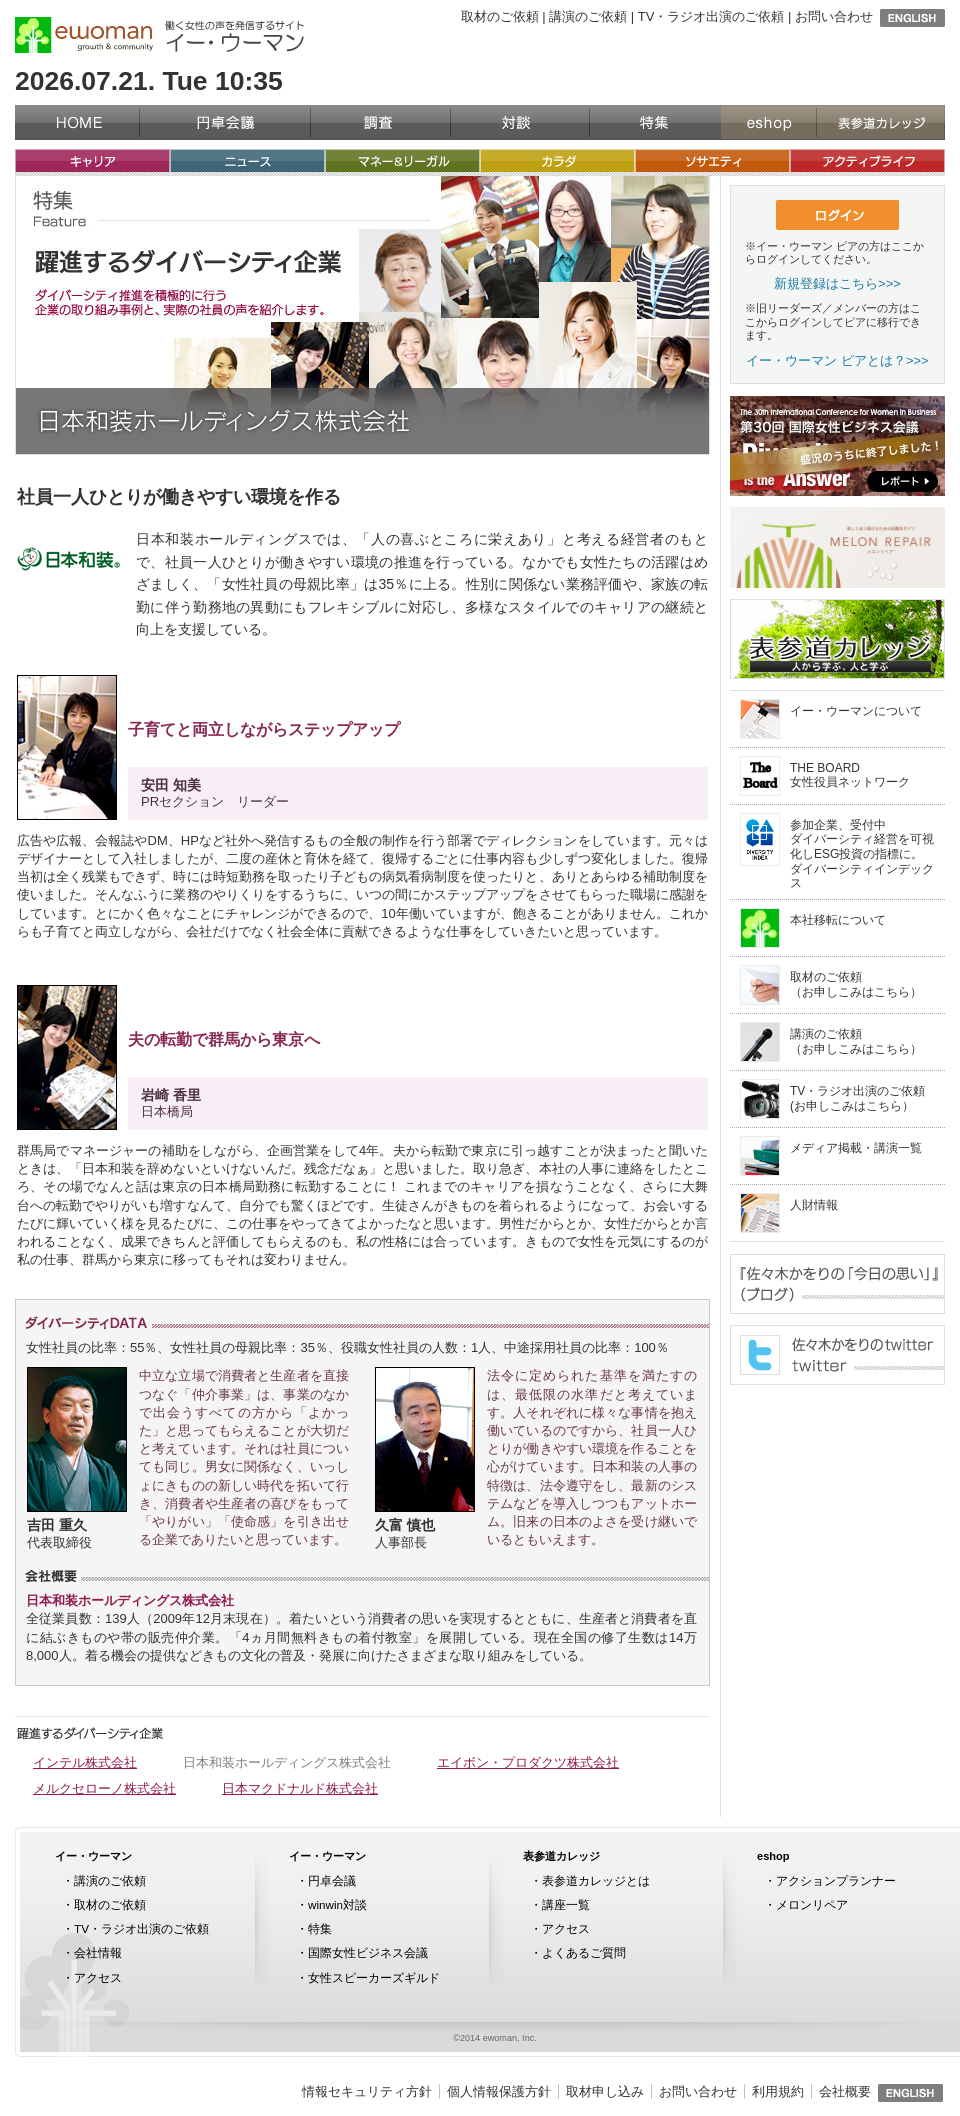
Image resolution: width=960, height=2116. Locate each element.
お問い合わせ (834, 16)
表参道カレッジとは (596, 1880)
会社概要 (845, 2091)
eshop (768, 122)
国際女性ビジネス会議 (368, 1952)
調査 (380, 122)
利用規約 (778, 2091)
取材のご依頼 (500, 16)
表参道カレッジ (880, 122)
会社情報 (98, 1952)
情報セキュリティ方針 (367, 2091)
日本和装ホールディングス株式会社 (287, 1762)
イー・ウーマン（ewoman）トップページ (77, 122)
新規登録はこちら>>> (837, 283)
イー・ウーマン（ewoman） (84, 35)
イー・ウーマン (93, 1856)
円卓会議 (225, 122)
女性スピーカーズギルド (374, 1977)
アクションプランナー (836, 1880)
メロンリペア (812, 1904)
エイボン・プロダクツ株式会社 (528, 1762)
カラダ (557, 160)
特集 (655, 122)
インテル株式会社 (85, 1762)
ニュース (247, 160)
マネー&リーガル (402, 160)
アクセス (98, 1977)
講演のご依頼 (588, 16)
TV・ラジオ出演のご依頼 (711, 16)
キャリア (92, 160)
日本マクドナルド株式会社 (300, 1788)
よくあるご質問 (584, 1952)
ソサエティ (712, 160)
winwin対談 (337, 1904)
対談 (520, 122)
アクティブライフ (867, 160)
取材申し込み (605, 2091)
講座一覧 (566, 1904)
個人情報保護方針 (499, 2091)
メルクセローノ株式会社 (104, 1788)
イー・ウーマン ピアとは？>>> (837, 360)
